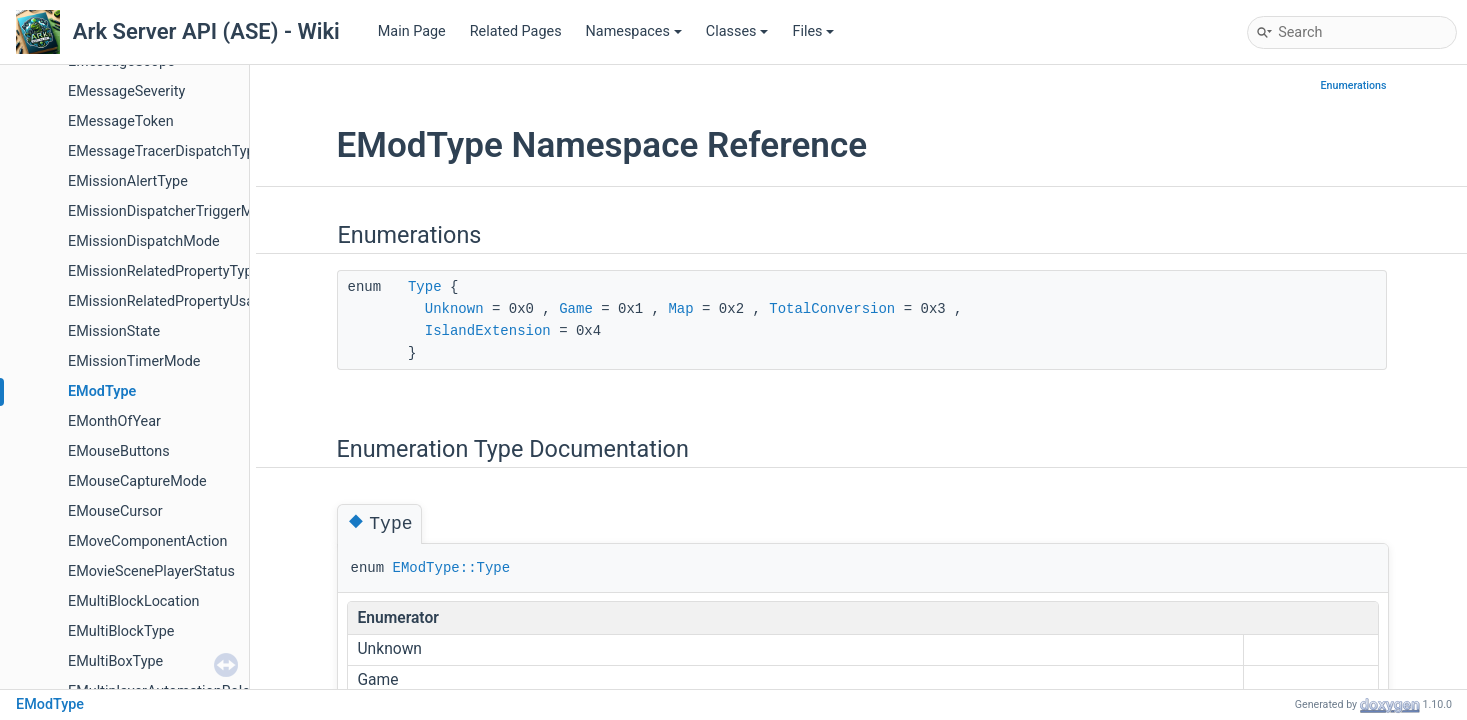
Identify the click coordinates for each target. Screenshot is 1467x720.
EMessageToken (121, 121)
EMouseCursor (115, 511)
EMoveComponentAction (147, 541)
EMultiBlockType (121, 631)
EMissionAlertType (128, 181)
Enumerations (1354, 85)
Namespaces (634, 31)
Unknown (454, 309)
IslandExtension (488, 331)
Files (813, 31)
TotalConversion (832, 309)
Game (576, 309)
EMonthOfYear (114, 421)
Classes (737, 31)
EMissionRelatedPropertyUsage (169, 301)
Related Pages (516, 31)
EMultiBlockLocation (134, 601)
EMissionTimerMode (134, 361)
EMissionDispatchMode (144, 241)
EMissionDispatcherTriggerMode (172, 211)
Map (680, 309)
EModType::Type (452, 568)
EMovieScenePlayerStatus (151, 571)
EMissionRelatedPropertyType (164, 271)
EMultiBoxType (115, 661)
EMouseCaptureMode (137, 481)
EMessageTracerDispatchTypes (169, 151)
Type (425, 287)
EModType (102, 391)
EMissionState (114, 331)
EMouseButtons (119, 451)
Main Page (412, 31)
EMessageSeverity (126, 91)
